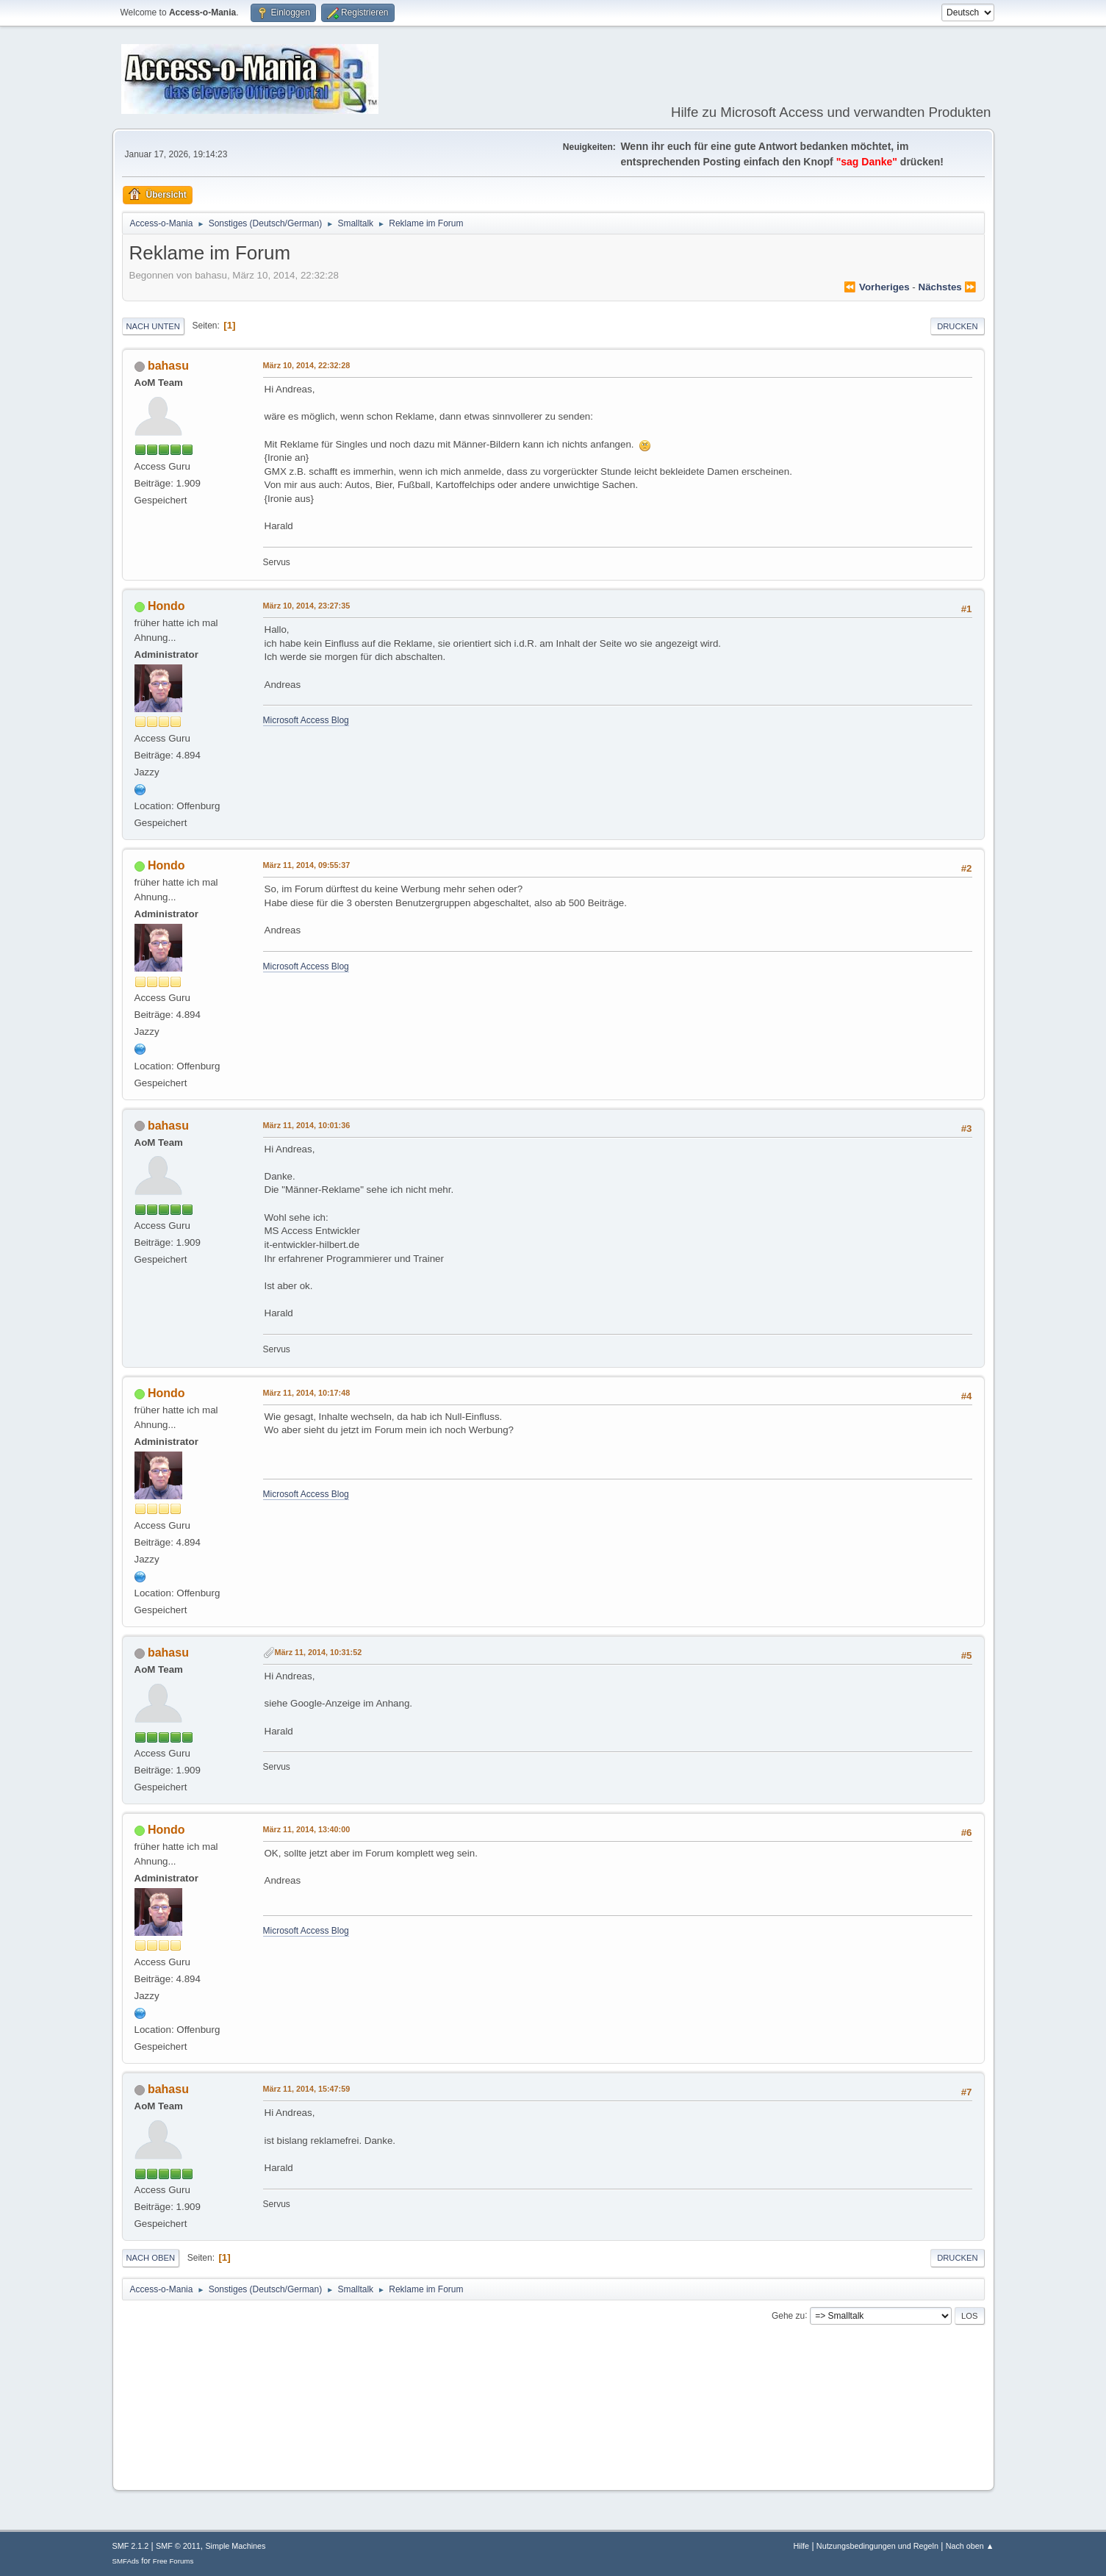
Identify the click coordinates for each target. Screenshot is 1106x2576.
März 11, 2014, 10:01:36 (307, 1125)
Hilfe (801, 2545)
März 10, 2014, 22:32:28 (307, 365)
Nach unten (153, 326)
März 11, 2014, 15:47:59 (307, 2088)
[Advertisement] (553, 2434)
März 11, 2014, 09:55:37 (307, 865)
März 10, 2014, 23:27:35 (307, 605)
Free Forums (173, 2561)
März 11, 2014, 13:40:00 (307, 1829)
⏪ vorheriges (876, 287)
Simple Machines (235, 2545)
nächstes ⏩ (948, 287)
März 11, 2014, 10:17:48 (307, 1392)
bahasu (168, 365)
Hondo (166, 606)
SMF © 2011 (178, 2545)
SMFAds (126, 2561)
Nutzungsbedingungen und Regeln (877, 2545)
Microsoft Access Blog (306, 720)
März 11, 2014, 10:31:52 (318, 1652)
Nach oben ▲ (970, 2545)
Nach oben (151, 2257)
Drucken (957, 326)
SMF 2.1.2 (130, 2545)
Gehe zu (788, 2315)
